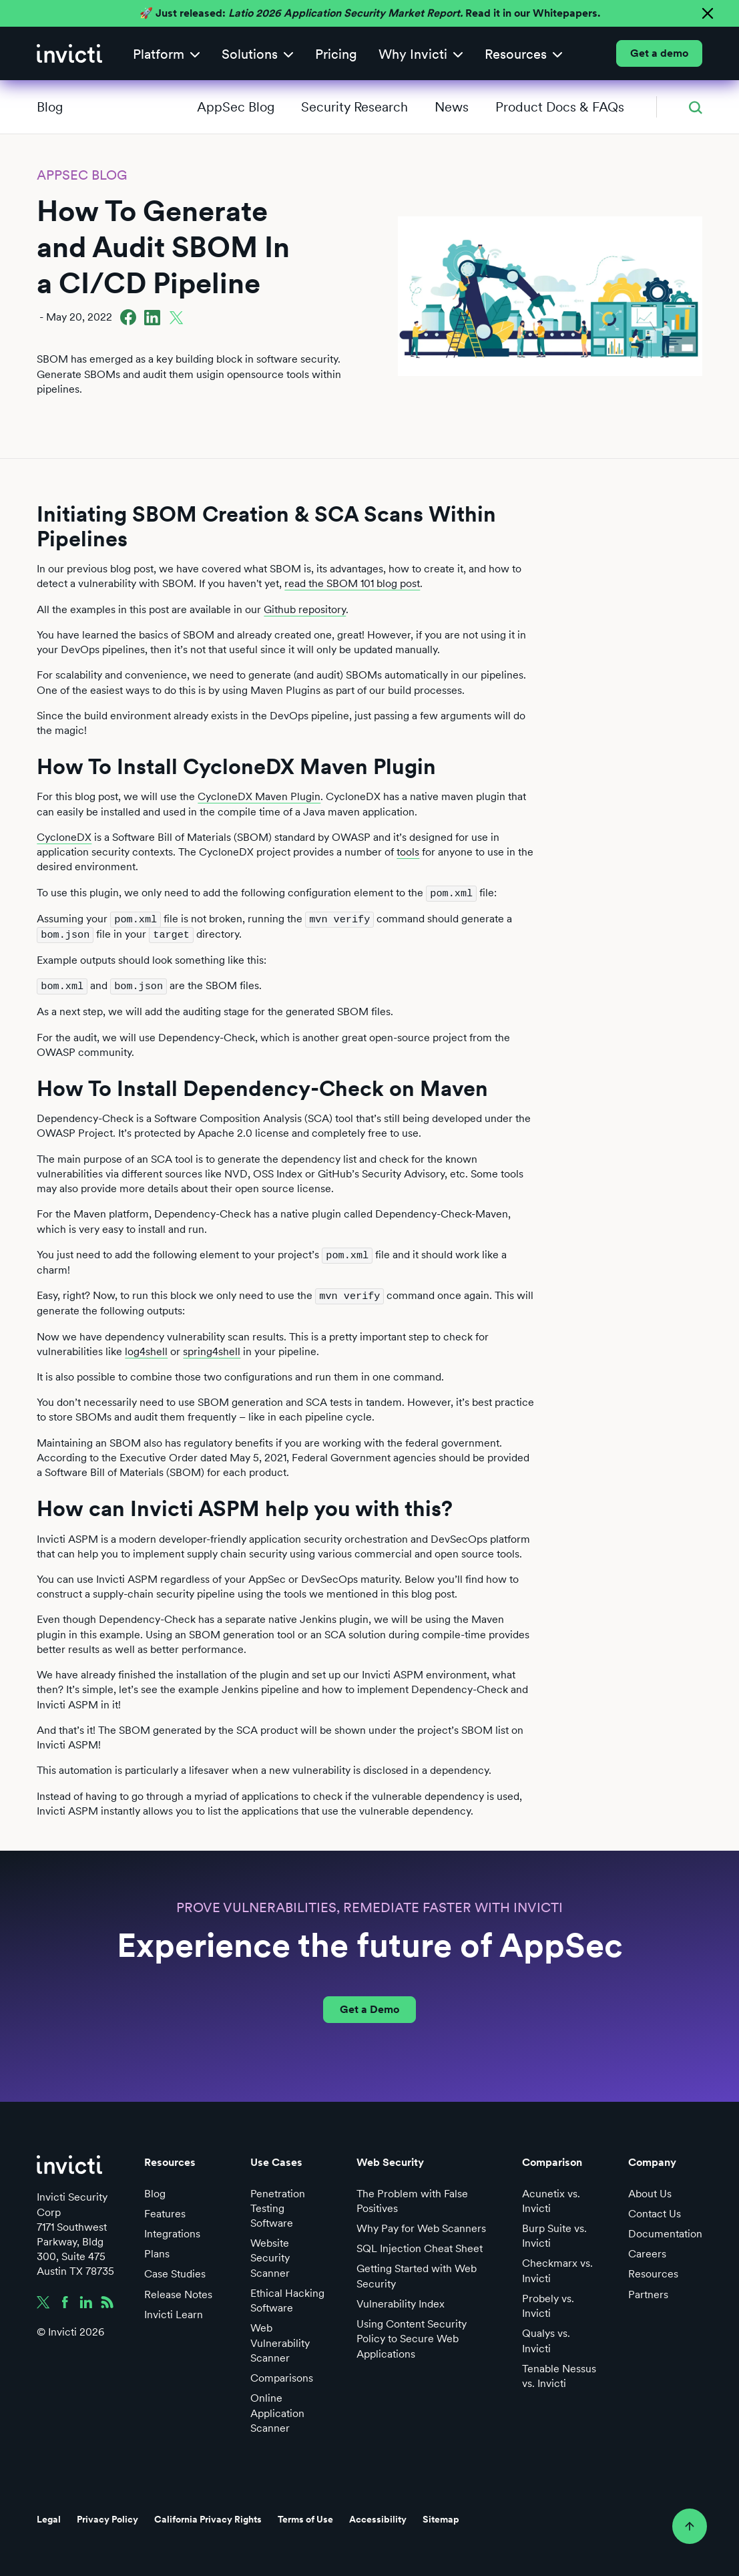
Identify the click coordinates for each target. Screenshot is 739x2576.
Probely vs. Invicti (548, 2302)
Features (165, 2209)
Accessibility (378, 2516)
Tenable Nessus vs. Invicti (559, 2372)
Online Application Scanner (277, 2409)
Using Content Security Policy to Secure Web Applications (411, 2335)
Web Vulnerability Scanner (280, 2339)
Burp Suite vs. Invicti (554, 2232)
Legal (49, 2516)
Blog (50, 107)
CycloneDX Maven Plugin (259, 796)
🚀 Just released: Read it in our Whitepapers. (370, 13)
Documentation (665, 2230)
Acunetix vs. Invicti (551, 2197)
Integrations (172, 2230)
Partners (648, 2290)
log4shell (146, 1347)
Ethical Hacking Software (287, 2297)
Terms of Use (305, 2516)
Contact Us (654, 2209)
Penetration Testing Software (277, 2204)
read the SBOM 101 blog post (352, 583)
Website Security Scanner (270, 2254)
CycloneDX (64, 837)
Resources (653, 2270)
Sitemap (441, 2516)
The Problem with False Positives (412, 2197)
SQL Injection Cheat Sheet (419, 2245)
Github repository (305, 609)
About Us (650, 2189)
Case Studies (175, 2270)
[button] (166, 53)
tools (408, 852)
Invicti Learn (173, 2311)
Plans (157, 2250)
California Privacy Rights (208, 2516)
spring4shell (211, 1347)
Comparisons (281, 2374)
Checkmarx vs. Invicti (557, 2267)
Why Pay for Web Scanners (421, 2225)
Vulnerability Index (400, 2300)
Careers (647, 2250)
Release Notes (178, 2290)
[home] (69, 53)
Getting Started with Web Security (416, 2272)
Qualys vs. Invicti (546, 2337)
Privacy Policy (107, 2516)
